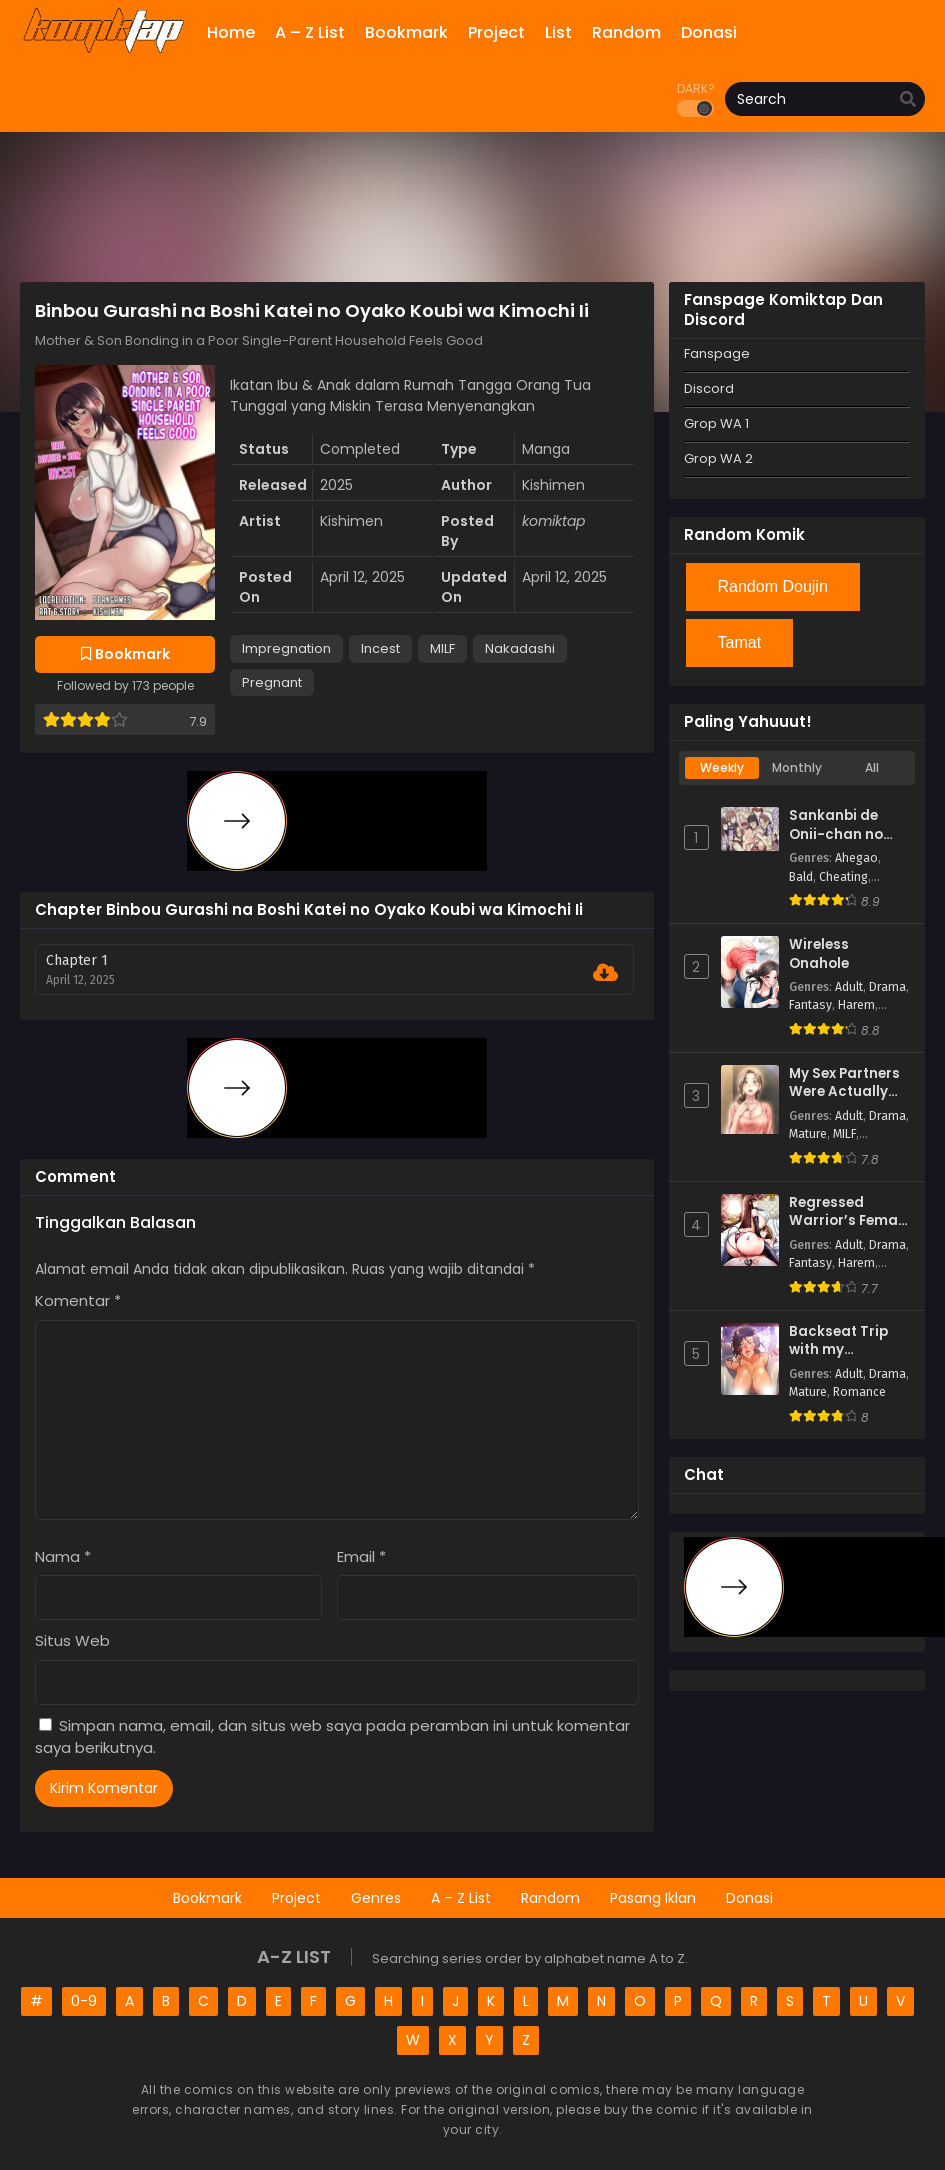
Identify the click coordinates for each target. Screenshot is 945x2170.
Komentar (78, 1300)
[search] (908, 100)
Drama (887, 987)
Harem (856, 1005)
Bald (801, 877)
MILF (442, 648)
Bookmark (207, 1898)
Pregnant (272, 682)
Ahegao (856, 858)
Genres (376, 1898)
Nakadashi (520, 648)
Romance (859, 1392)
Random (550, 1898)
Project (296, 1898)
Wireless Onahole (819, 954)
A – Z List (461, 1898)
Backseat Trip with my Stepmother (838, 1341)
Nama (63, 1556)
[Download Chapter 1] (605, 973)
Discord (709, 388)
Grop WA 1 (716, 423)
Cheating (843, 877)
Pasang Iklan (653, 1898)
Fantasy (810, 1005)
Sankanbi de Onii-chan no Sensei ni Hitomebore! (836, 825)
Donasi (749, 1898)
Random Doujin (773, 586)
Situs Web (72, 1640)
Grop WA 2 (718, 458)
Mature (808, 1134)
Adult (849, 987)
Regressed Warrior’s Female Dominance (849, 1212)
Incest (380, 648)
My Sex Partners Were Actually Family (844, 1083)
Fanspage (717, 353)
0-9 (84, 2001)
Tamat (740, 642)
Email (361, 1556)
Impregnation (286, 648)
